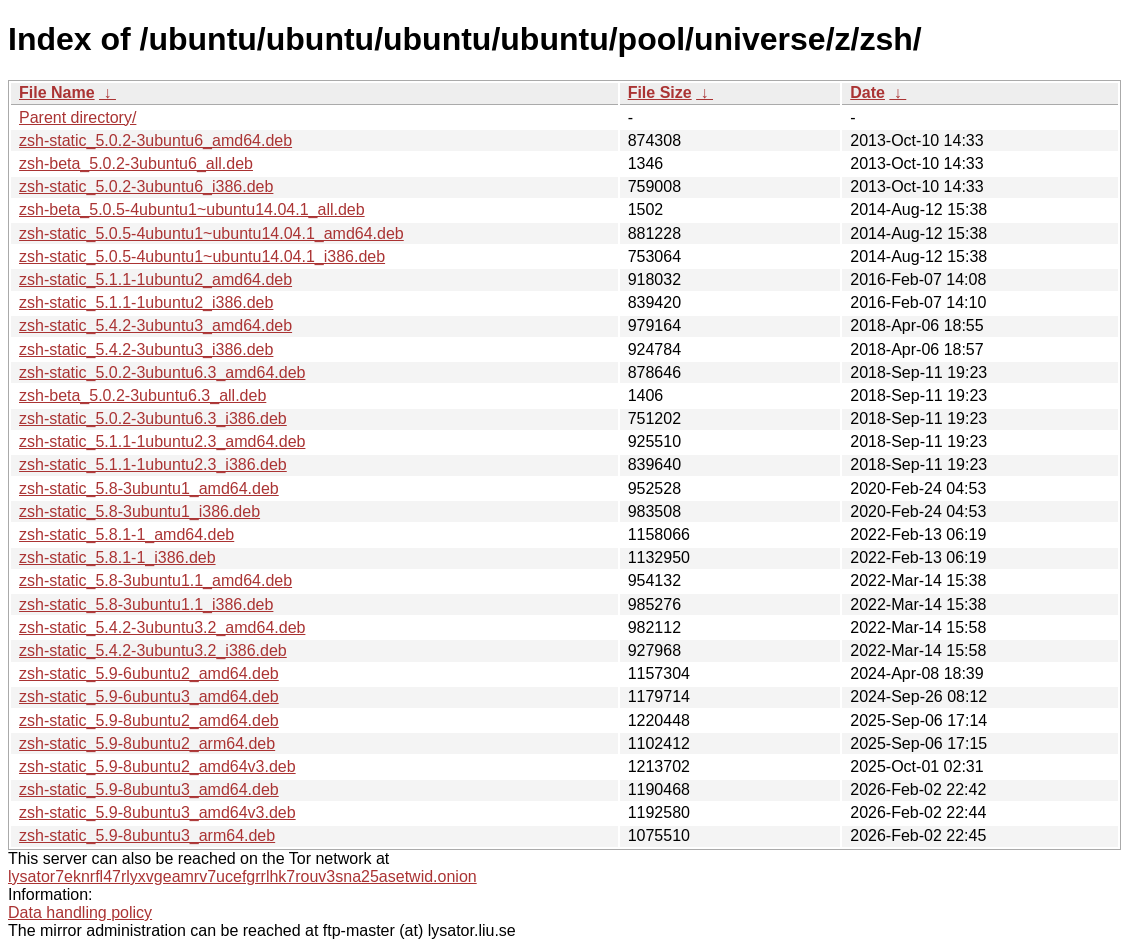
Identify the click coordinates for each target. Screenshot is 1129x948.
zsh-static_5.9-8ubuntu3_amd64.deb (149, 789)
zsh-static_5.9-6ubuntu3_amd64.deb (149, 696)
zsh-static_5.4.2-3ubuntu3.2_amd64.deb (162, 627)
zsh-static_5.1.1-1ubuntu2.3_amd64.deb (162, 441)
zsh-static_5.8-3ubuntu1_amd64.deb (149, 488)
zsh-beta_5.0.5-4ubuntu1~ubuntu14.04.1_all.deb (192, 209)
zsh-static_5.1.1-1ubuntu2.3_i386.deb (153, 464)
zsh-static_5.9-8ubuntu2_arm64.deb (147, 743)
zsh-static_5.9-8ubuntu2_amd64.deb (149, 720)
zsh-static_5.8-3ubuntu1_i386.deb (139, 511)
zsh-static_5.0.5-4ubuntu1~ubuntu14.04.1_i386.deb (202, 256)
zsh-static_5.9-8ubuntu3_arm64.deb (147, 835)
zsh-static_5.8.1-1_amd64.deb (126, 534)
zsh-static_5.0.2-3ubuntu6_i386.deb (146, 186)
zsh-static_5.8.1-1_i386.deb (117, 557)
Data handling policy (80, 912)
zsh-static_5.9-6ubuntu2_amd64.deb (149, 673)
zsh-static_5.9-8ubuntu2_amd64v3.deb (157, 766)
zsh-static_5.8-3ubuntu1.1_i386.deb (146, 604)
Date (867, 92)
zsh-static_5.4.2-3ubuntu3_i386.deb (146, 349)
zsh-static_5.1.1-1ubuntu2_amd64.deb (155, 279)
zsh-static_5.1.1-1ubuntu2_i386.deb (146, 302)
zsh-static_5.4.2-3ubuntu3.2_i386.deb (153, 650)
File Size (660, 92)
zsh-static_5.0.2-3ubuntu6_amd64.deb (155, 140)
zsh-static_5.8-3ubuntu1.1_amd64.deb (155, 580)
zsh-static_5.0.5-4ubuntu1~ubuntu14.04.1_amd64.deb (211, 233)
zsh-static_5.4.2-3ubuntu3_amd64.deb (155, 325)
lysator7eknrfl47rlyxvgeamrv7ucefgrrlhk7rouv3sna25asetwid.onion (242, 876)
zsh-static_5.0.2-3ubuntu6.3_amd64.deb (162, 372)
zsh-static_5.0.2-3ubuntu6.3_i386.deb (153, 418)
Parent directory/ (77, 117)
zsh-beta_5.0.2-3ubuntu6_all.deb (136, 163)
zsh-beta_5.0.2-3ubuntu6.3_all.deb (142, 395)
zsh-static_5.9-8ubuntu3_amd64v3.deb (157, 812)
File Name (57, 92)
